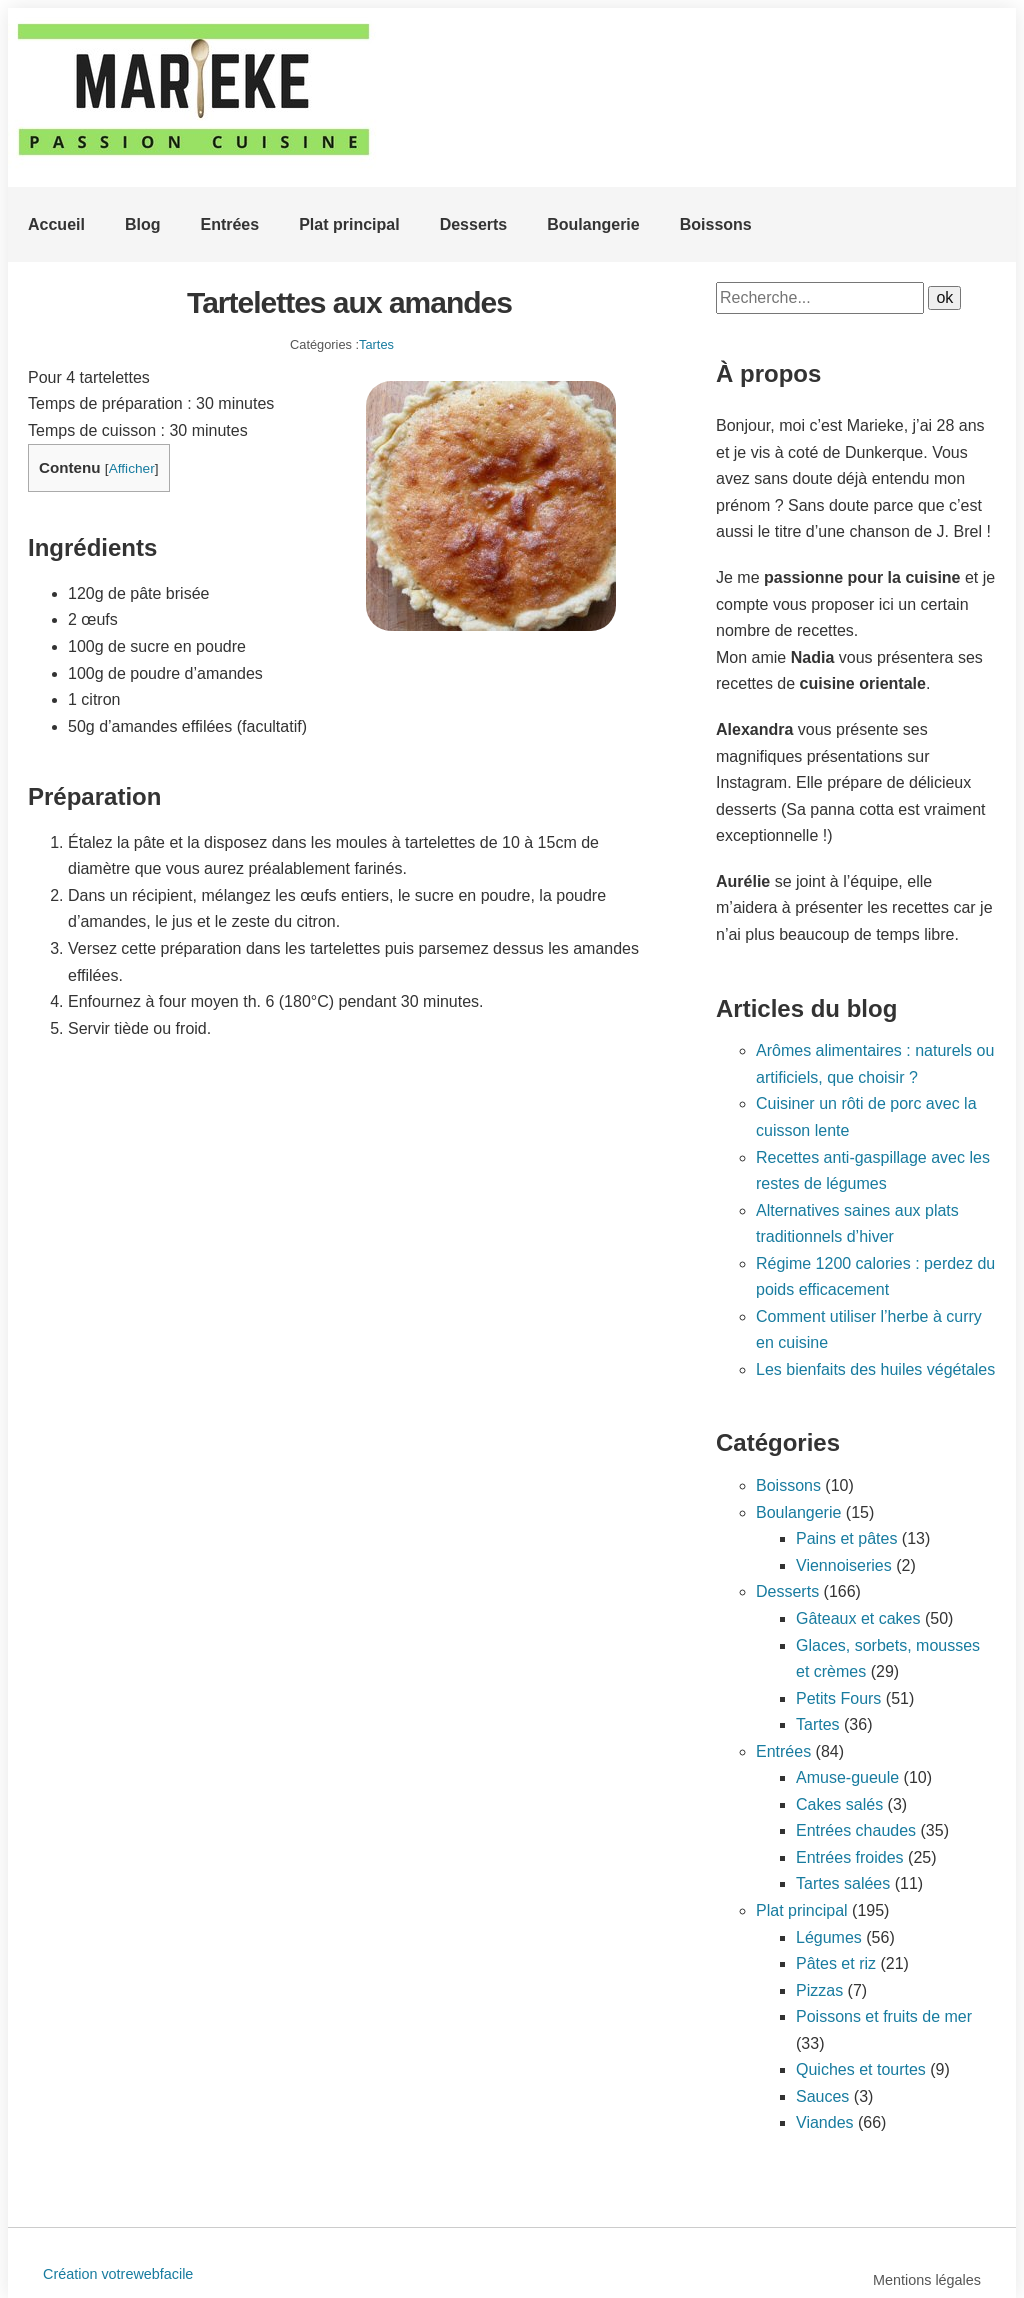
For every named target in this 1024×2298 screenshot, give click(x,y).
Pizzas (819, 1990)
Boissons (716, 224)
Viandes (825, 2122)
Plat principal (349, 224)
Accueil (56, 224)
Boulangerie (593, 224)
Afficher (132, 468)
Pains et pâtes (846, 1538)
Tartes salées (843, 1883)
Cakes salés (839, 1804)
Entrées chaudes (856, 1830)
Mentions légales (927, 2280)
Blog (143, 224)
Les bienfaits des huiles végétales (875, 1369)
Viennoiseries (844, 1565)
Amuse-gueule (847, 1777)
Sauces (822, 2096)
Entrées (229, 224)
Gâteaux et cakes (858, 1618)
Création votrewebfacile (118, 2274)
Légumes (829, 1937)
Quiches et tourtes (861, 2069)
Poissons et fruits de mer (884, 2016)
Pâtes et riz (836, 1963)
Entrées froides (850, 1857)
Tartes (376, 344)
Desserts (474, 224)
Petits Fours (838, 1698)
